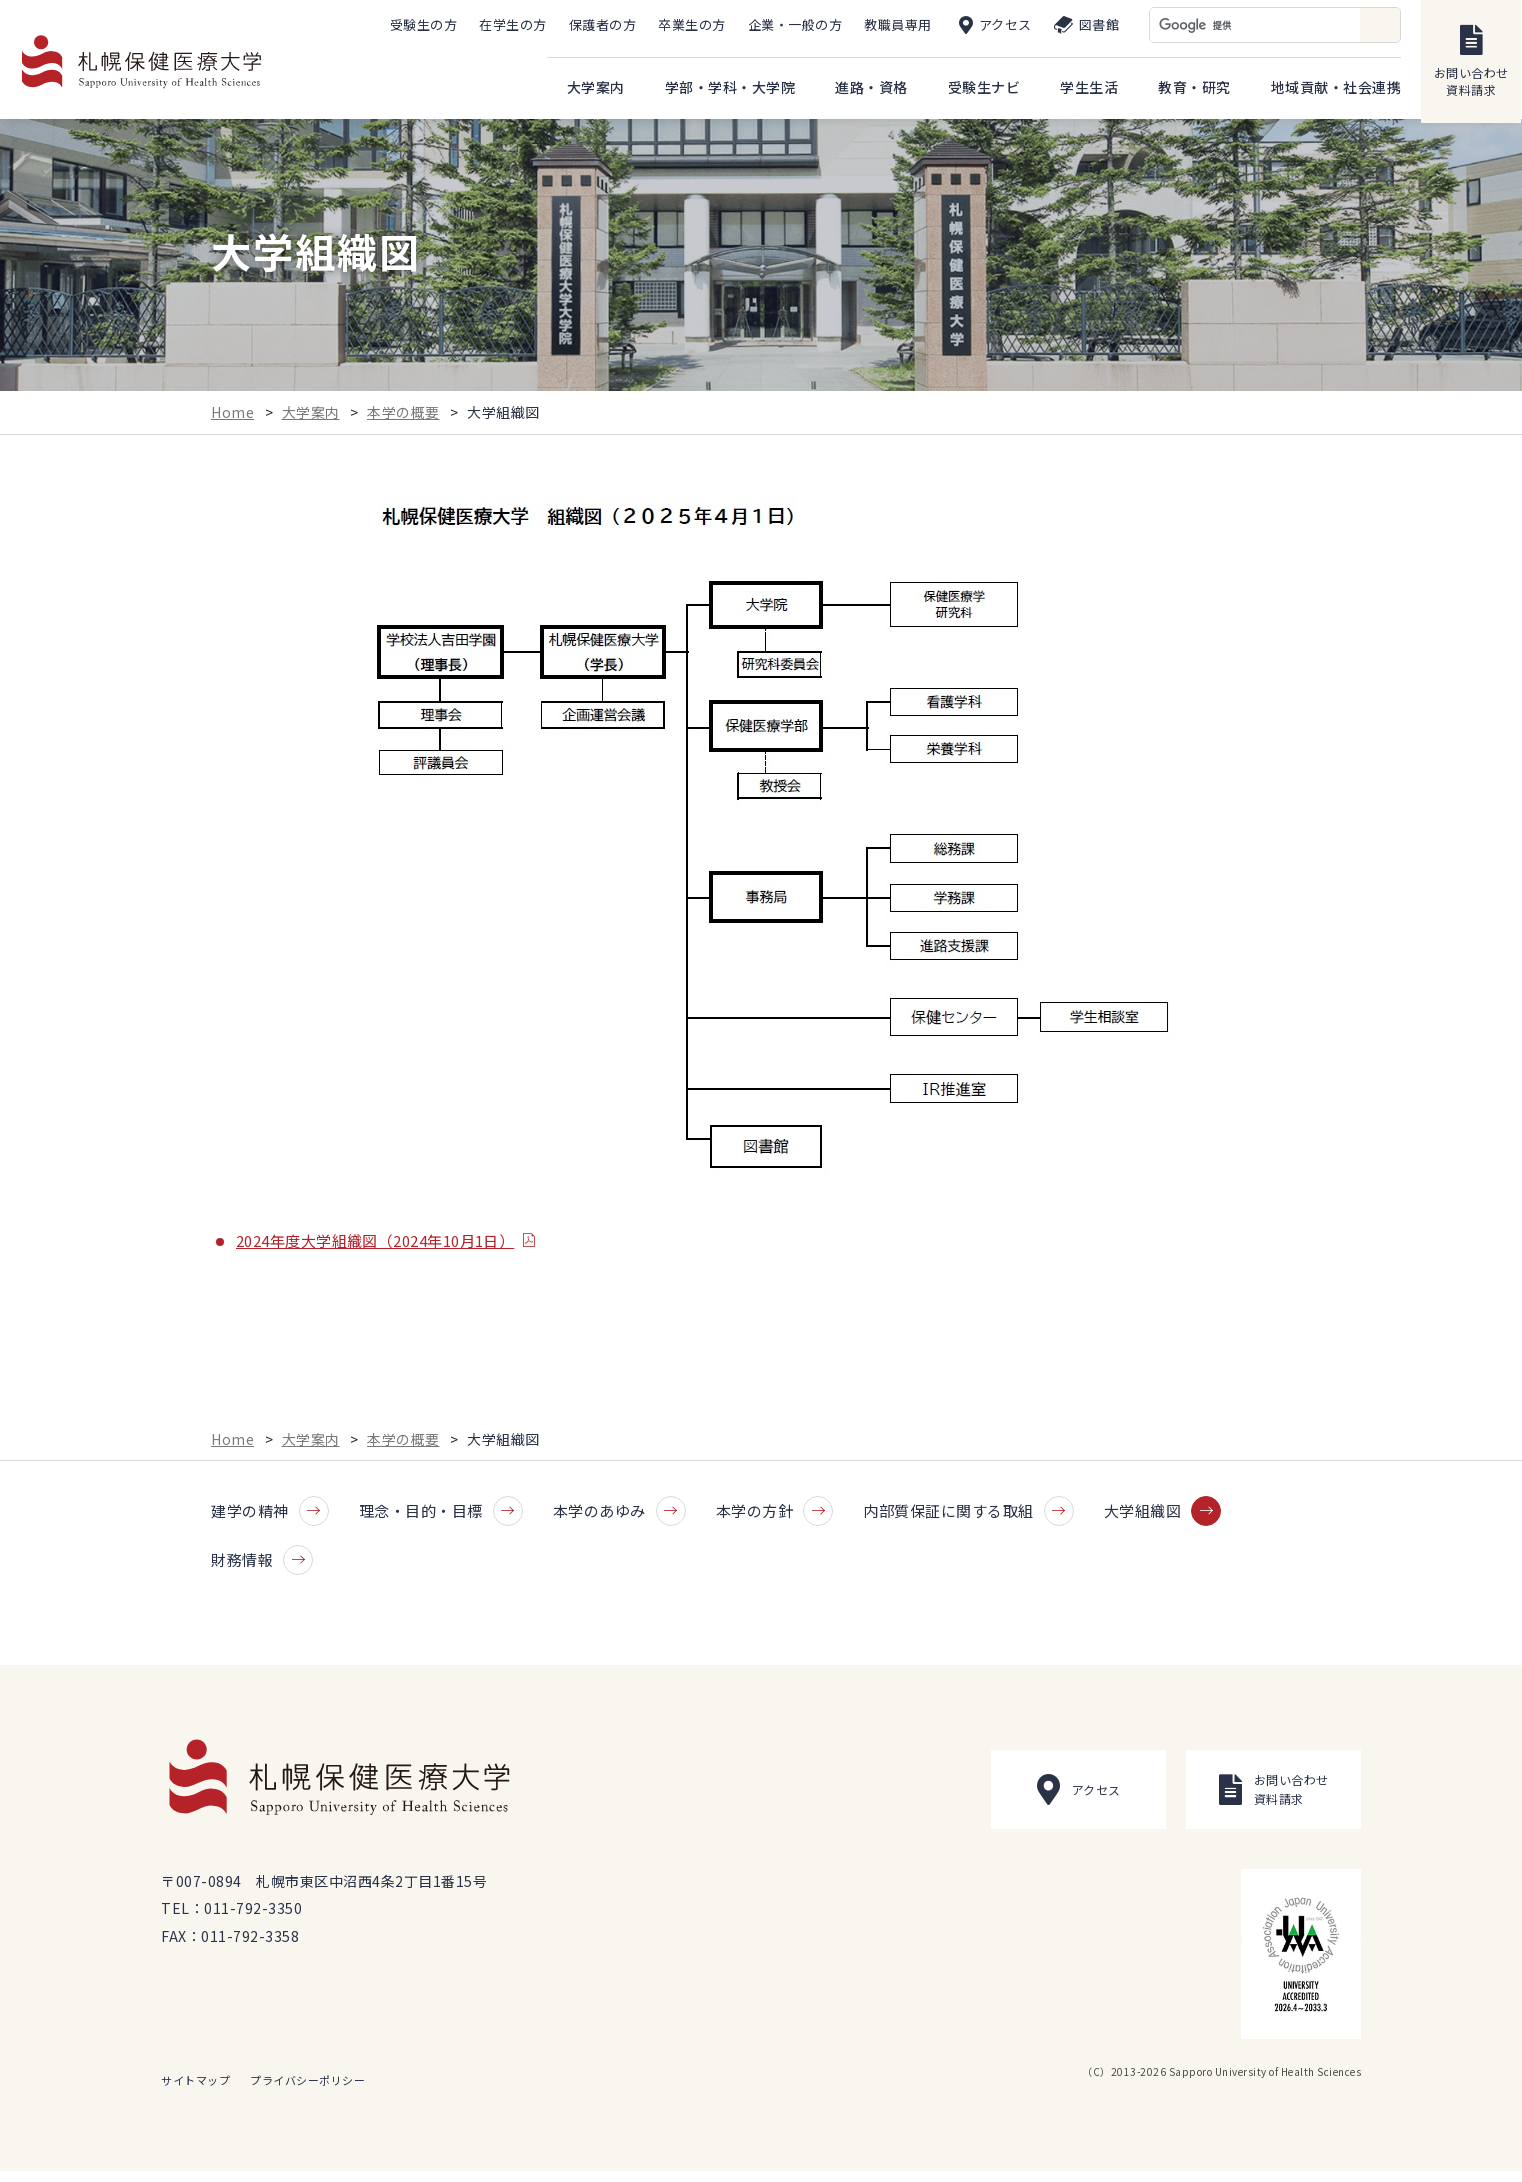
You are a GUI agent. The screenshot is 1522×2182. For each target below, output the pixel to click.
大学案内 (311, 421)
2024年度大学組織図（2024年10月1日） (375, 1248)
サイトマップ (195, 2091)
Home (232, 421)
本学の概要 (403, 421)
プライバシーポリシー (307, 2091)
